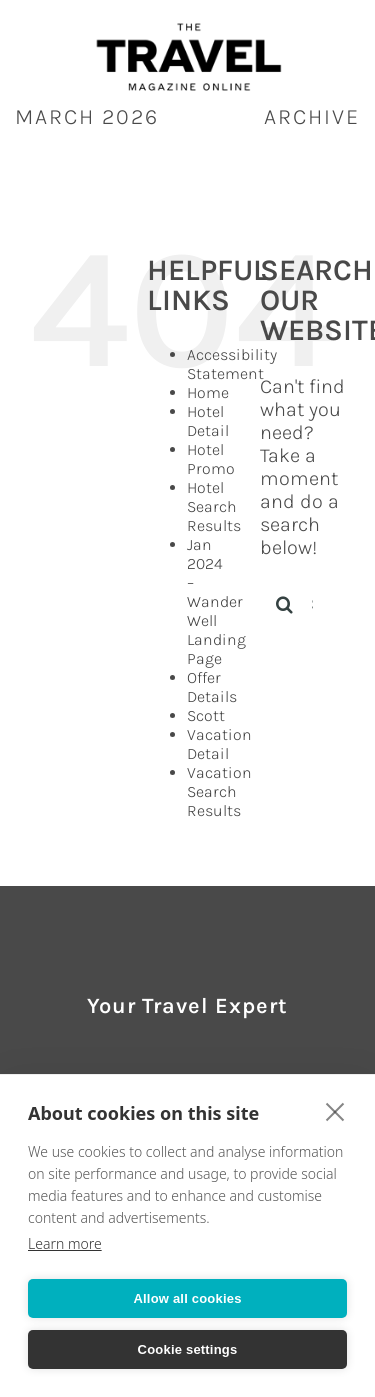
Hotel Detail (208, 421)
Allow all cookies (187, 1298)
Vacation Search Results (219, 791)
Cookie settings (188, 1349)
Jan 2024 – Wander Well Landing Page (216, 601)
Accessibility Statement (232, 364)
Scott (206, 715)
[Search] (285, 604)
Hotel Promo (211, 459)
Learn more (65, 1243)
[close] (335, 1111)
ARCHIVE (312, 117)
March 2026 (87, 117)
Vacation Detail (219, 744)
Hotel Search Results (214, 506)
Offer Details (212, 687)
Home (208, 392)
